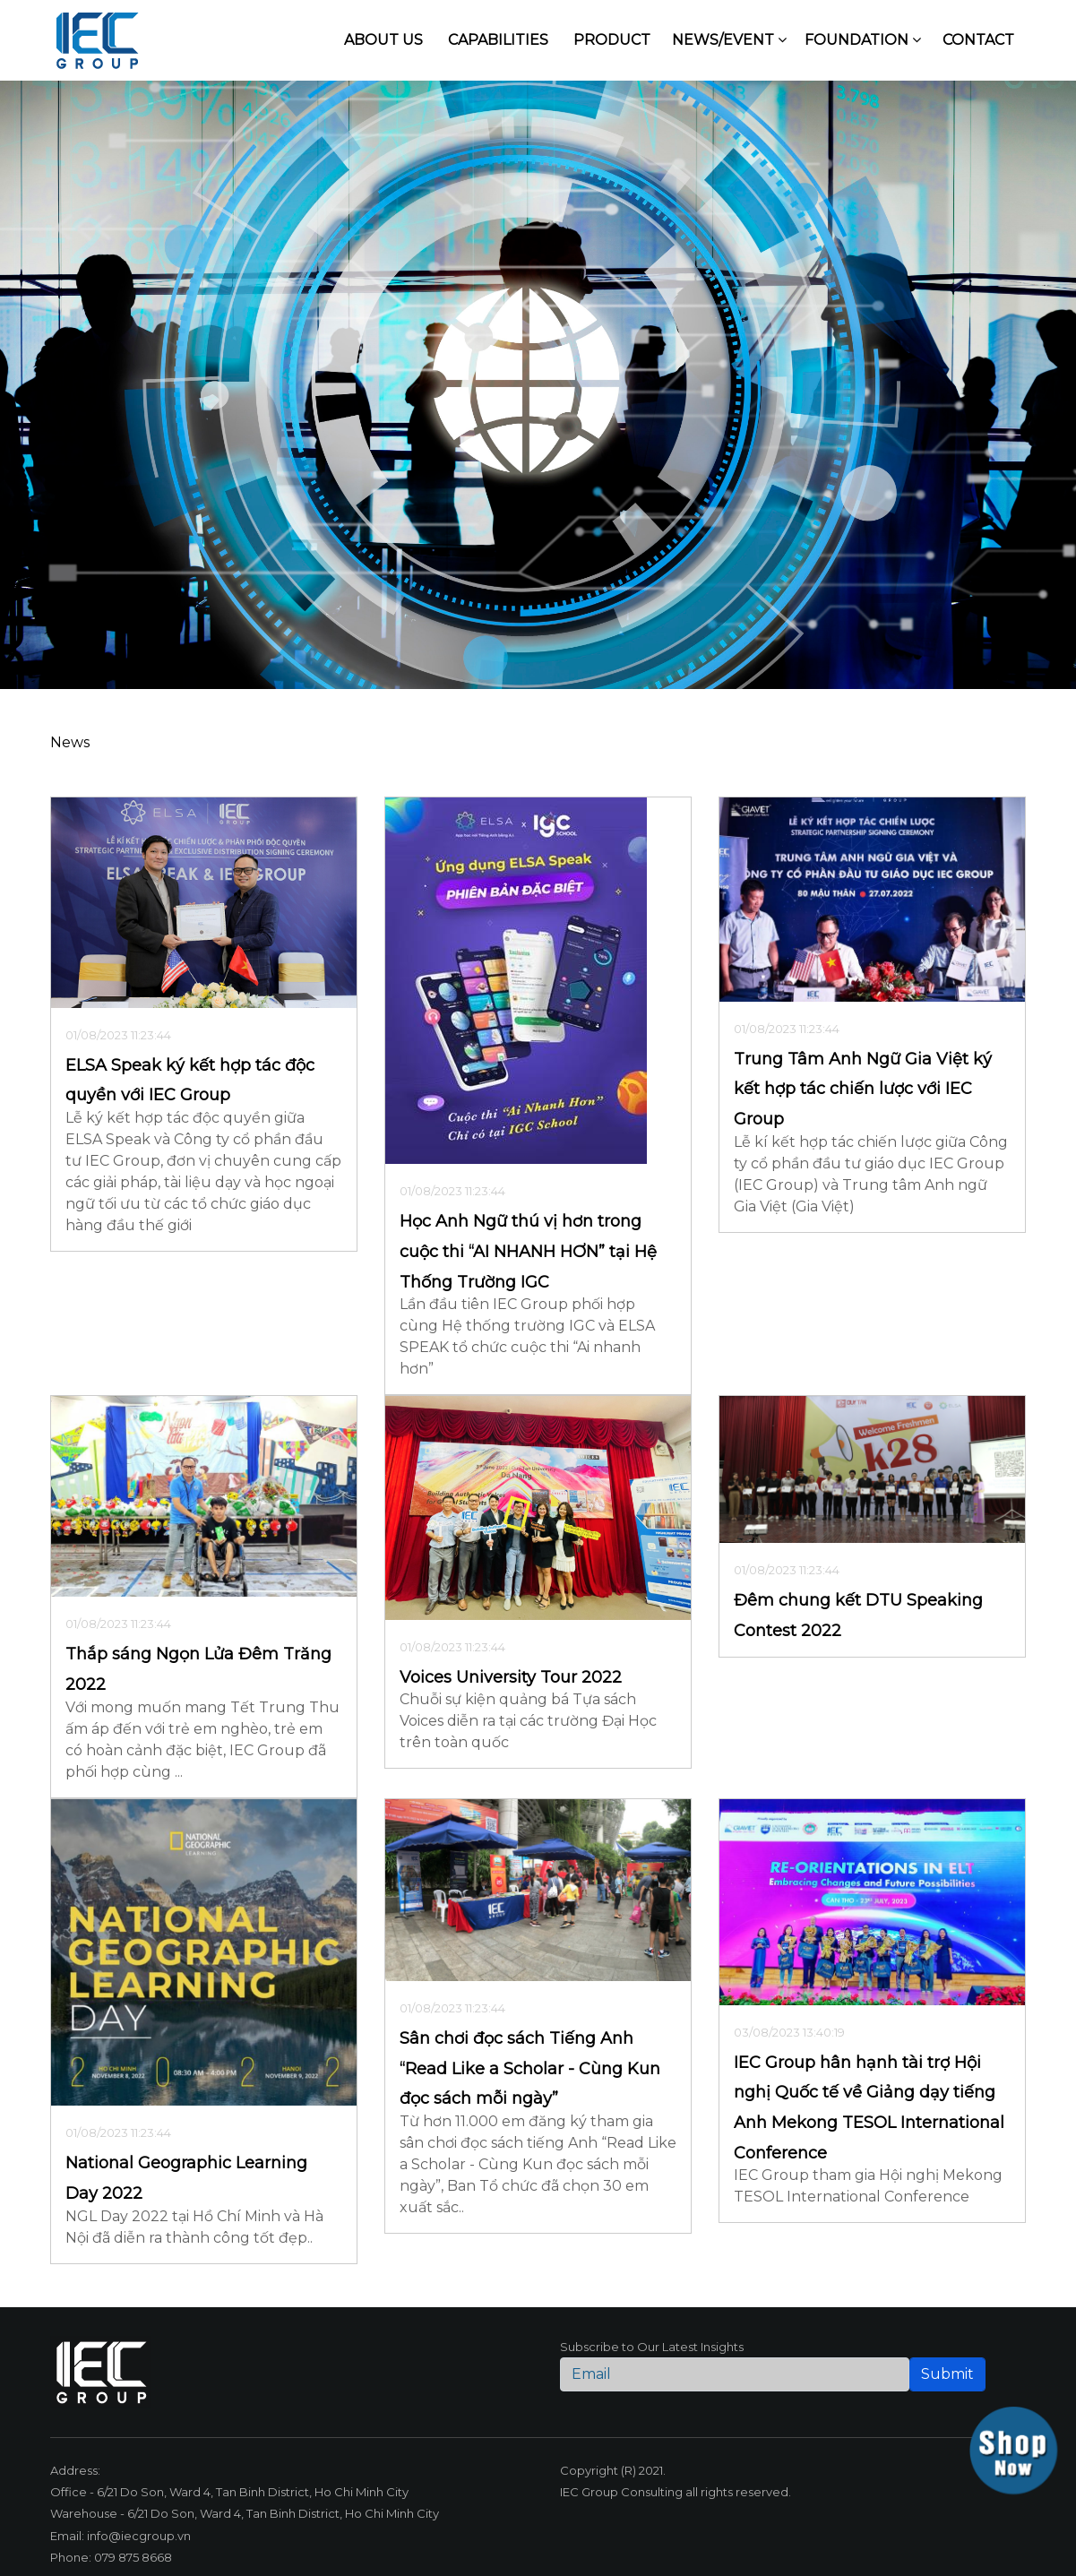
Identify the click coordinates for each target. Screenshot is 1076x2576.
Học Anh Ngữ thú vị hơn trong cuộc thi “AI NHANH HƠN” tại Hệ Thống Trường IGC (528, 1251)
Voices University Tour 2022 (511, 1677)
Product (611, 39)
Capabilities (498, 39)
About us (383, 39)
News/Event (729, 39)
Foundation (863, 39)
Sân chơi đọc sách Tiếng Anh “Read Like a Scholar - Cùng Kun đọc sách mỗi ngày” (530, 2068)
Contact (978, 39)
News (70, 742)
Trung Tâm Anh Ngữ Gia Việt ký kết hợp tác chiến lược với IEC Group (863, 1089)
